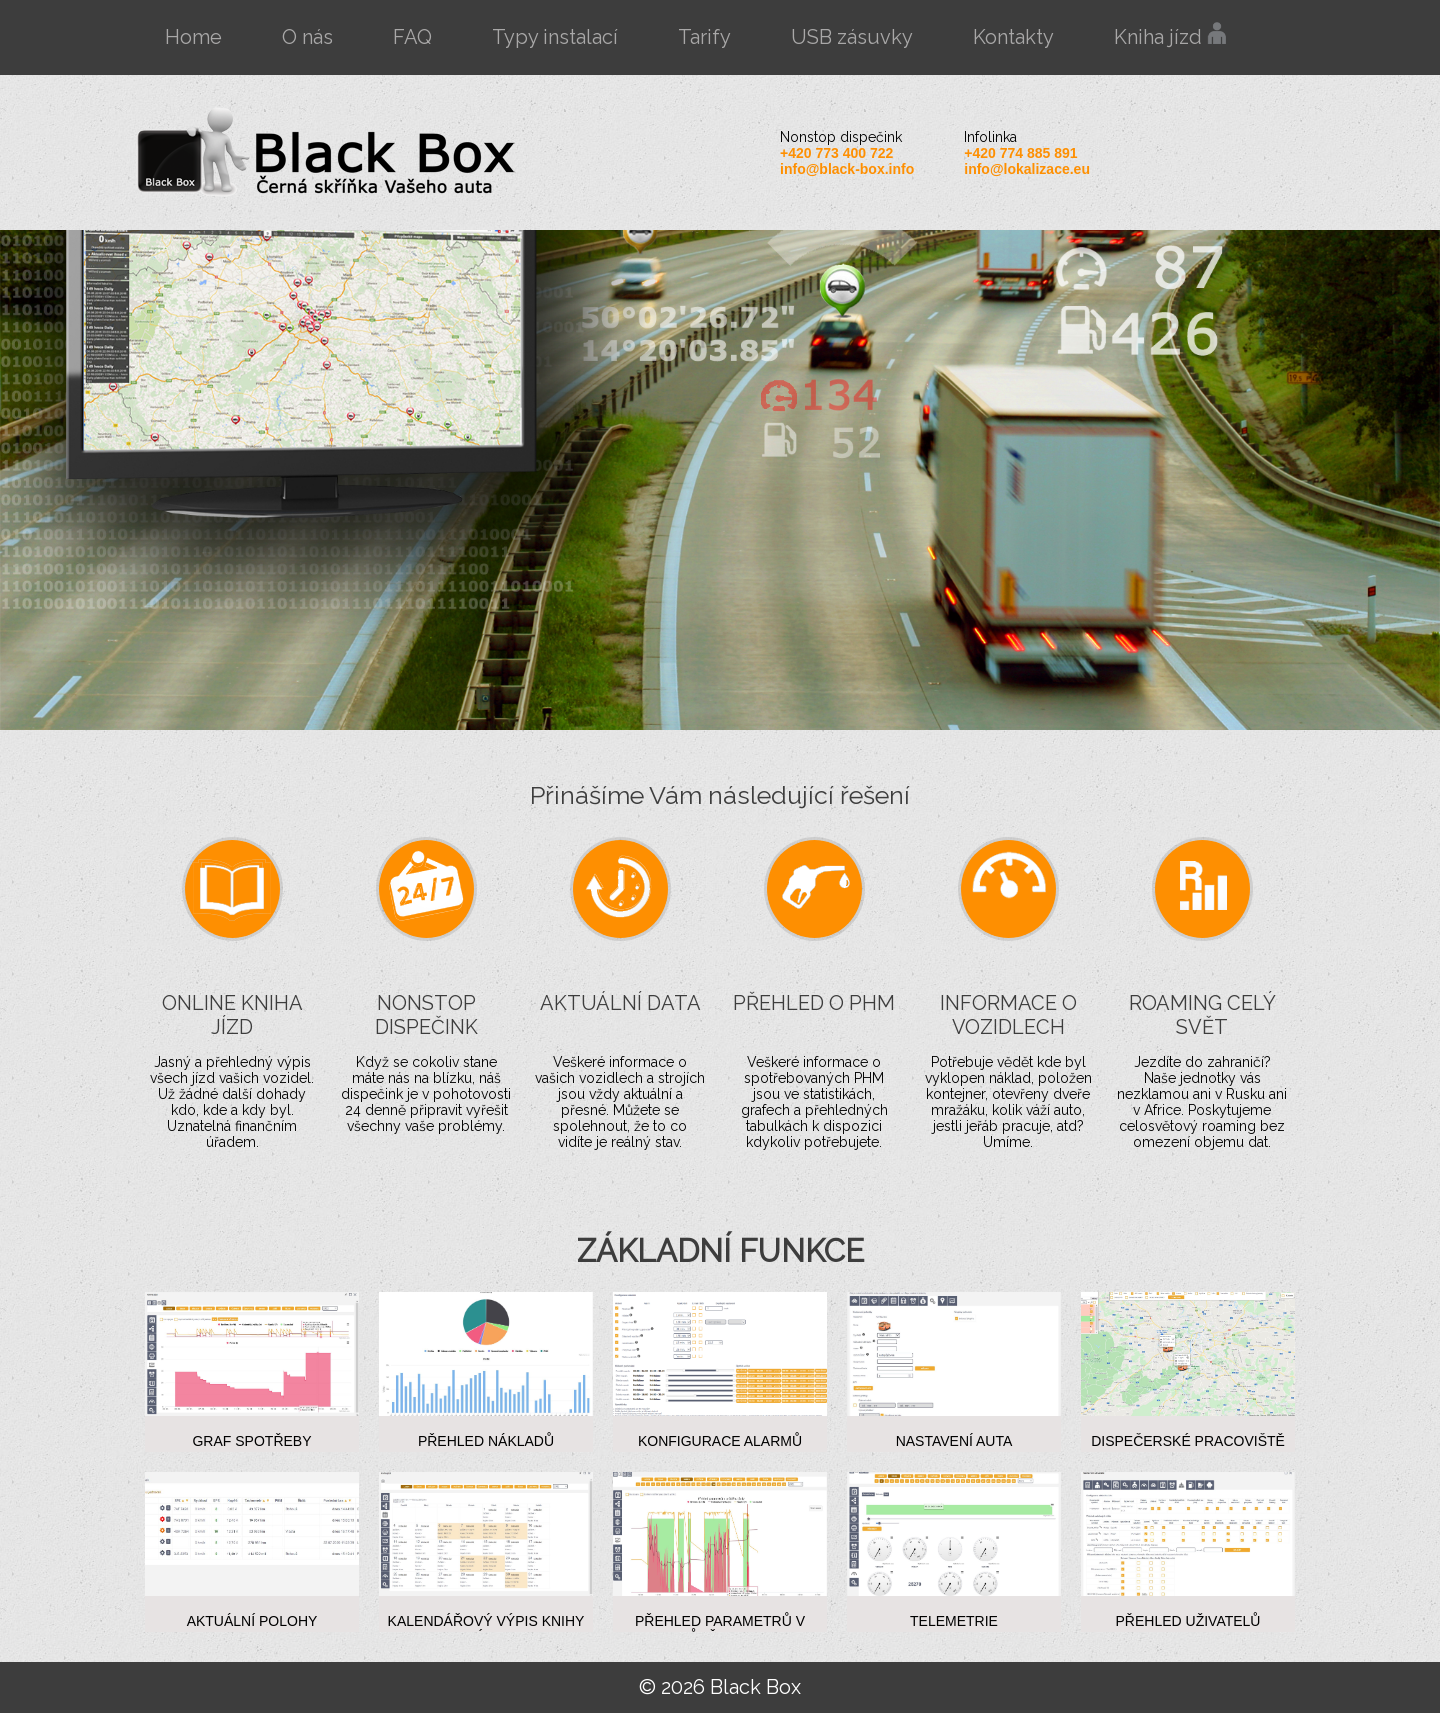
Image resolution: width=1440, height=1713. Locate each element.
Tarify (704, 37)
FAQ (412, 37)
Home (193, 37)
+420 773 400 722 (836, 153)
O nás (307, 37)
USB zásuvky (852, 37)
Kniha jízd (1170, 35)
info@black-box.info (847, 169)
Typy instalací (555, 37)
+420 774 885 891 (1020, 153)
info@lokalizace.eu (1027, 169)
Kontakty (1013, 37)
